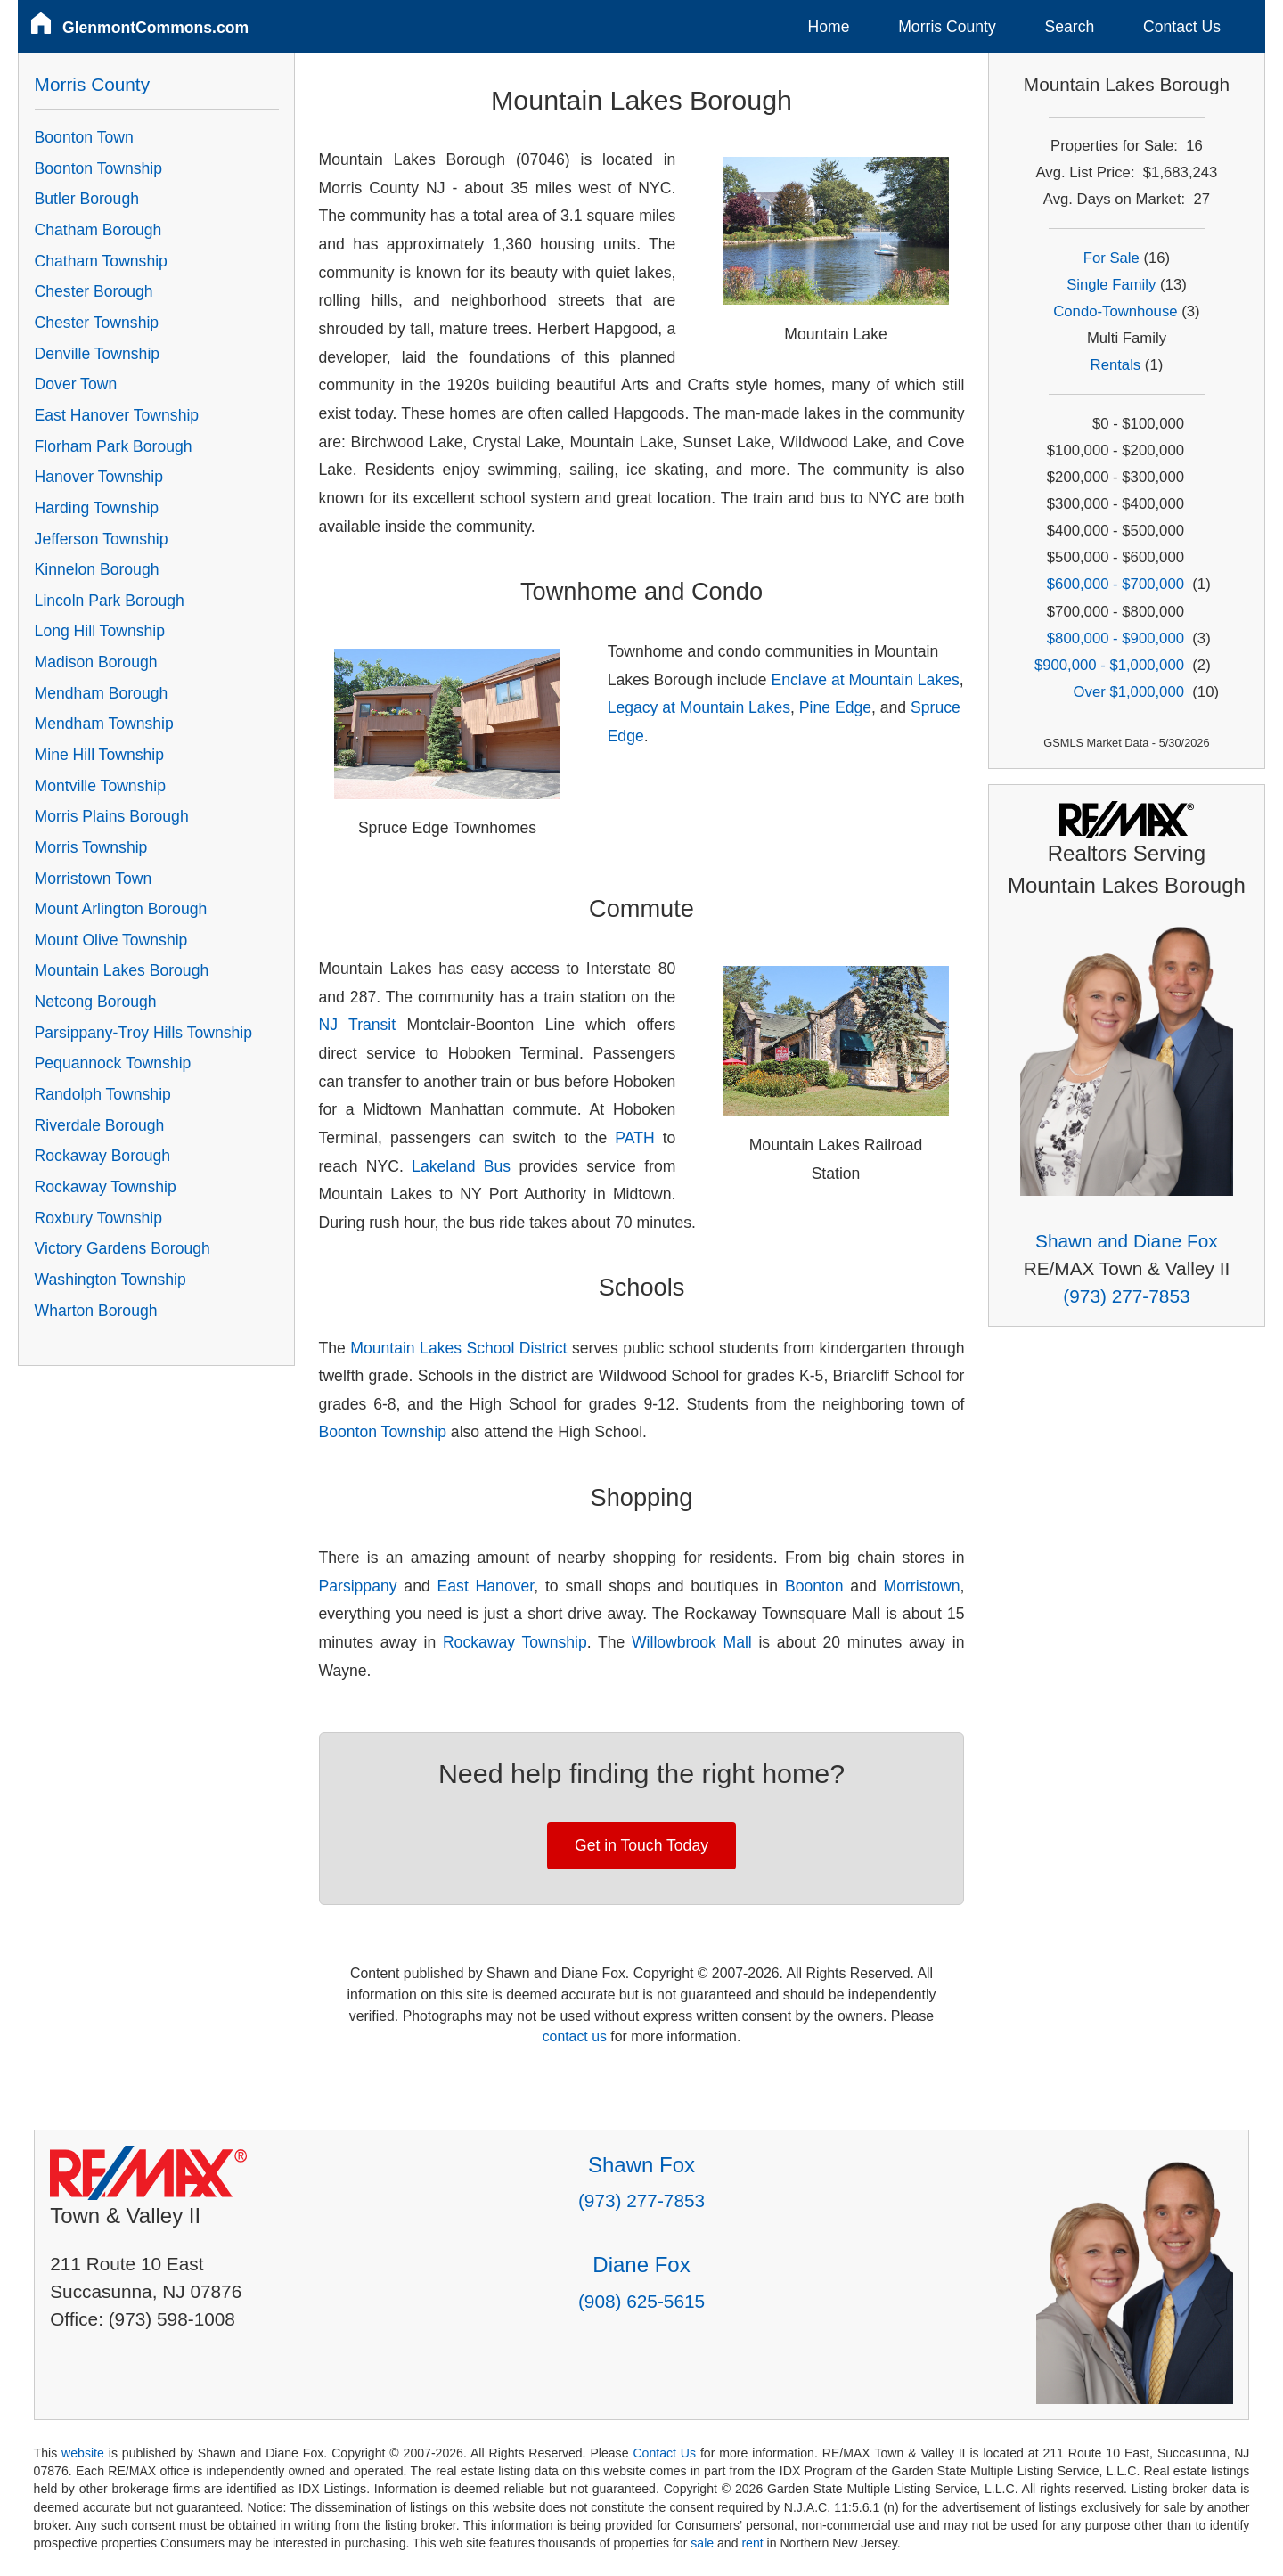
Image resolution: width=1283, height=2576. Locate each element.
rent (752, 2543)
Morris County (947, 27)
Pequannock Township (113, 1063)
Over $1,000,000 (1129, 691)
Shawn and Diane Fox (1126, 1241)
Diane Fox (641, 2265)
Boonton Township (382, 1432)
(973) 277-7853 (1126, 1296)
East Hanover (486, 1586)
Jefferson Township (101, 539)
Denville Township (97, 354)
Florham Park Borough (113, 446)
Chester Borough (94, 291)
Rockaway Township (515, 1642)
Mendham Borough (101, 693)
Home (829, 27)
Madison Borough (96, 662)
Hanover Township (99, 477)
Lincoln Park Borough (109, 600)
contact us (575, 2036)
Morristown (922, 1586)
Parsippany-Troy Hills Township (143, 1033)
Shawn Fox (641, 2165)
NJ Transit (357, 1025)
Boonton (814, 1586)
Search (1069, 27)
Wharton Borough (96, 1311)
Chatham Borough (98, 230)
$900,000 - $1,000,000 (1109, 665)
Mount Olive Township (111, 940)
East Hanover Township (117, 415)
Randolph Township (103, 1094)
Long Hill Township (100, 631)
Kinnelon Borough (97, 569)
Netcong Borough (96, 1001)
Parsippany (358, 1586)
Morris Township (91, 847)
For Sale (1111, 257)
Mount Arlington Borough (121, 909)
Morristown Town (93, 878)
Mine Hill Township (99, 755)
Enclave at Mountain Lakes (866, 680)
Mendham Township (104, 723)
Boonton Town (84, 137)
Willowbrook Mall (692, 1642)
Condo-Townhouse (1115, 311)
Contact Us (1182, 27)
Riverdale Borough (100, 1125)
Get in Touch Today (641, 1845)
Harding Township (97, 508)
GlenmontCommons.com (155, 28)
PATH (634, 1138)
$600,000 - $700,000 (1115, 584)
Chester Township (97, 322)
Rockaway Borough (103, 1156)
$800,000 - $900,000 (1115, 638)
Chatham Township (101, 261)
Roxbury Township (98, 1218)
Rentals (1116, 364)
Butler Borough (87, 199)
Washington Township (110, 1279)
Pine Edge (835, 707)
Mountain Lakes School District (458, 1348)
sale (702, 2543)
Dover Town (76, 384)
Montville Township (100, 786)
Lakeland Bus (461, 1166)
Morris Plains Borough (112, 816)
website (82, 2453)
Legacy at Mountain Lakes (699, 707)
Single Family (1111, 284)
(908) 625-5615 (641, 2301)
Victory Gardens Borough (122, 1248)
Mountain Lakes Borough (122, 970)
